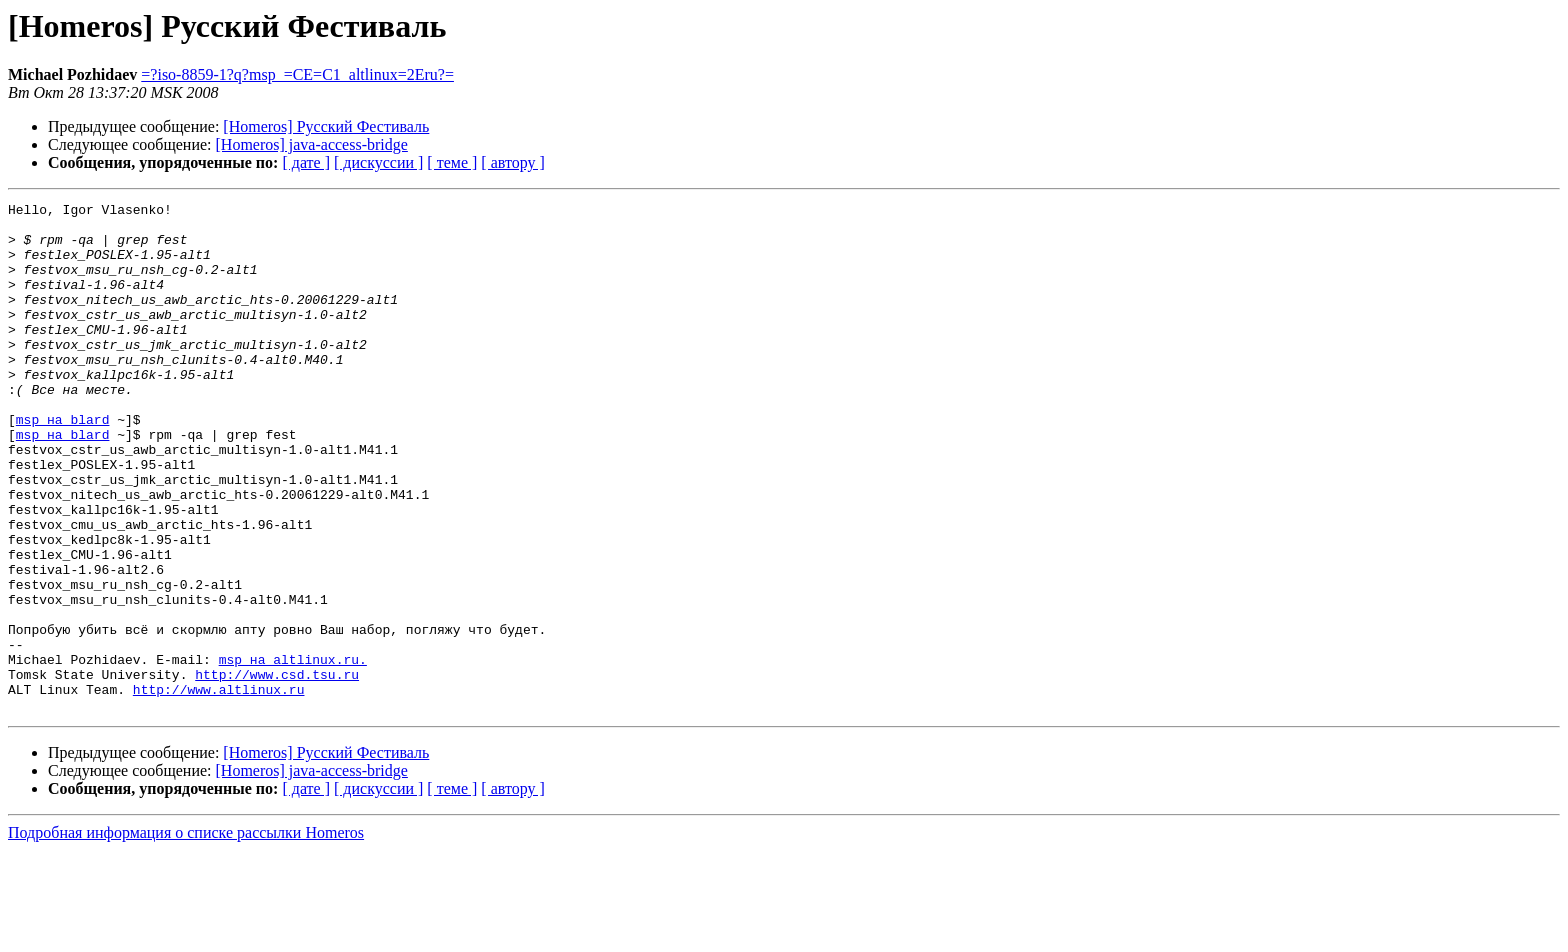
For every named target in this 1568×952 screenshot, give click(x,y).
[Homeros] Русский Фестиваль (326, 126)
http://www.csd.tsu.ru (277, 770)
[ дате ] (306, 162)
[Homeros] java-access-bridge (312, 144)
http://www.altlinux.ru (219, 788)
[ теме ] (452, 162)
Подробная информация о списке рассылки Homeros (186, 934)
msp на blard (63, 464)
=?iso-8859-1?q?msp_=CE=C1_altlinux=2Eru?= (297, 74)
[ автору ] (512, 162)
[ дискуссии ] (378, 162)
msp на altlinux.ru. (293, 752)
